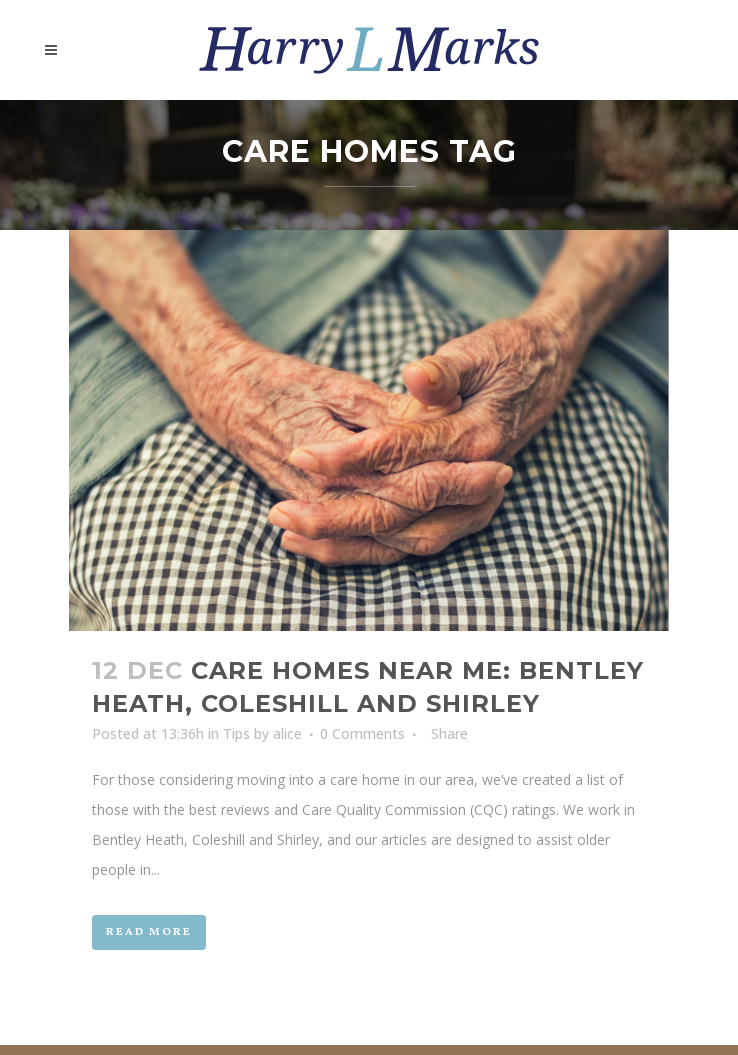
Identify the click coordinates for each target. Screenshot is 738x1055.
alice (287, 733)
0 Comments (362, 733)
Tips (236, 733)
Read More (149, 932)
